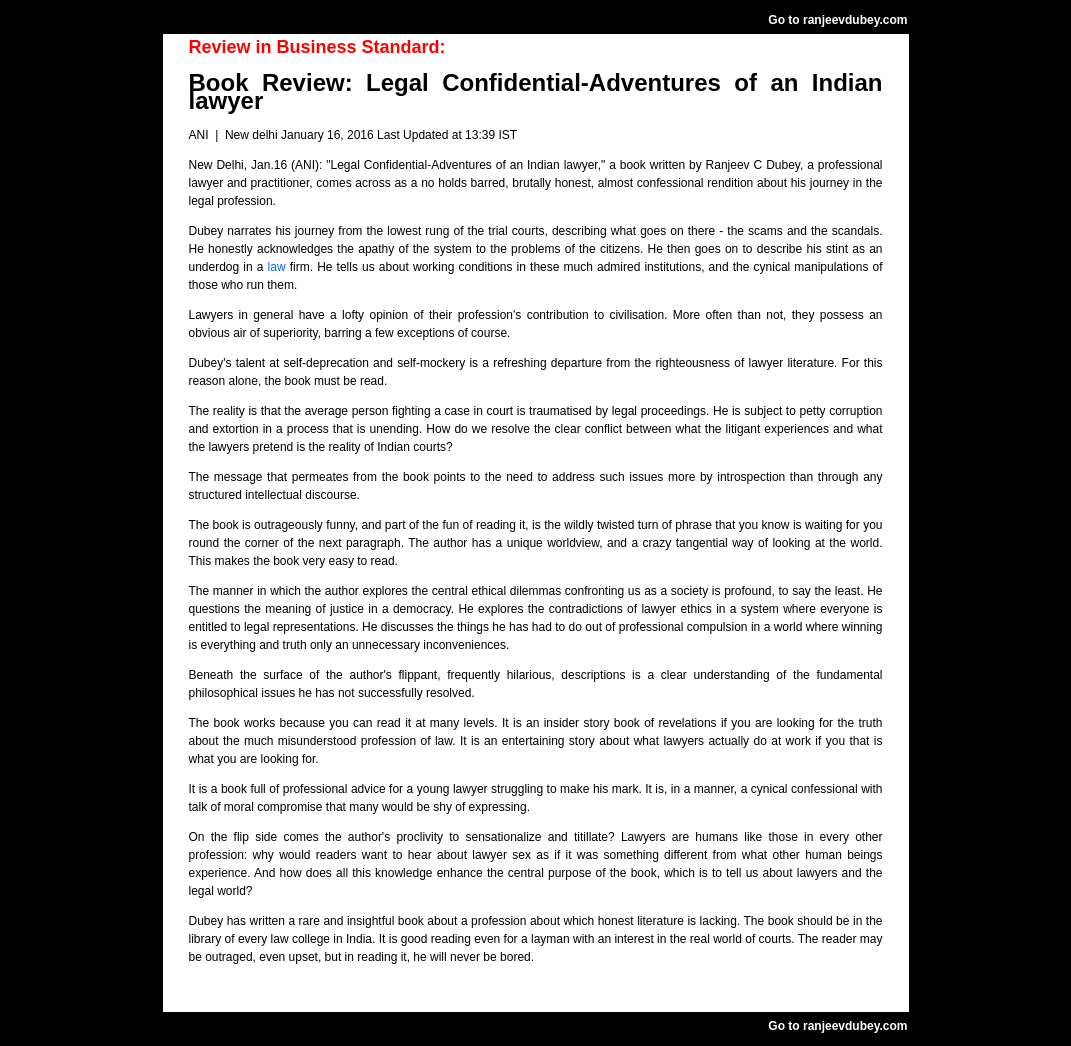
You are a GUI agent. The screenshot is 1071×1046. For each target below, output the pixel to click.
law (279, 267)
